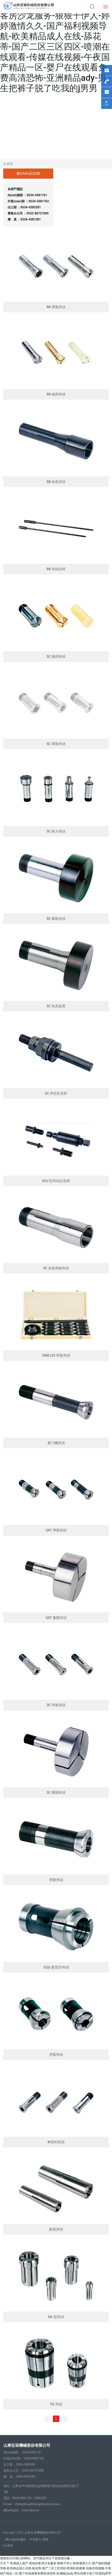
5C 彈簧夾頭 (56, 709)
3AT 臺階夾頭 (56, 1583)
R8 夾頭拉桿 (56, 534)
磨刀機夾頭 (56, 1408)
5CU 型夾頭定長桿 (56, 1146)
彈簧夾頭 (56, 1845)
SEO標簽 (7, 2545)
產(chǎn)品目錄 (28, 173)
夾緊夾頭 (56, 2020)
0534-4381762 (39, 201)
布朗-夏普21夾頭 (56, 1932)
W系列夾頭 (56, 2107)
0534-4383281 (30, 207)
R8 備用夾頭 (56, 359)
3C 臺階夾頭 (56, 1758)
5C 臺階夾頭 (56, 884)
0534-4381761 (37, 195)
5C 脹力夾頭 (56, 796)
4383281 (41, 2498)
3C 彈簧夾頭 (56, 1670)
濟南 (45, 2539)
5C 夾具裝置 (56, 971)
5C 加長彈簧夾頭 (56, 1233)
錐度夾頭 (56, 2194)
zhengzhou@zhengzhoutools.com (37, 2504)
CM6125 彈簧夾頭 (56, 1321)
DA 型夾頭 (56, 2282)
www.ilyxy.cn (30, 2510)
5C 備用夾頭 (56, 621)
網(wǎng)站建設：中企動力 (23, 2539)
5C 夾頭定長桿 (56, 1058)
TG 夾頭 (56, 2369)
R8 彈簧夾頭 (56, 272)
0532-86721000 (37, 213)
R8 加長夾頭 (56, 447)
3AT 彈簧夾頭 (56, 1495)
